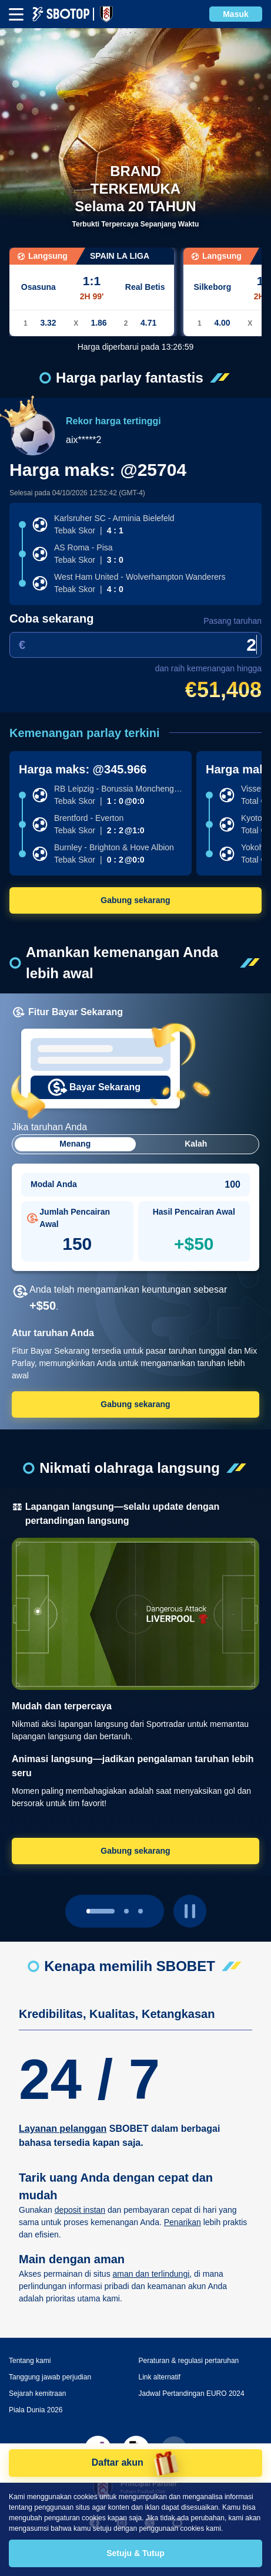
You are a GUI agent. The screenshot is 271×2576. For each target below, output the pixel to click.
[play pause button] (189, 1892)
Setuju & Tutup (135, 2553)
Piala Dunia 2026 (35, 2391)
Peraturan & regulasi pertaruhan (189, 2342)
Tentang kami (30, 2342)
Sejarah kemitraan (37, 2375)
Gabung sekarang (135, 900)
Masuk (236, 14)
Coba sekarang (51, 618)
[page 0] (100, 1892)
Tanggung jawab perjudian (50, 2358)
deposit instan (80, 2191)
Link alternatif (159, 2358)
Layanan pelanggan (62, 2110)
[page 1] (126, 1892)
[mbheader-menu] (16, 14)
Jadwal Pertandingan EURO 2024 (192, 2375)
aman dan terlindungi (151, 2255)
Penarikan (182, 2203)
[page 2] (140, 1892)
